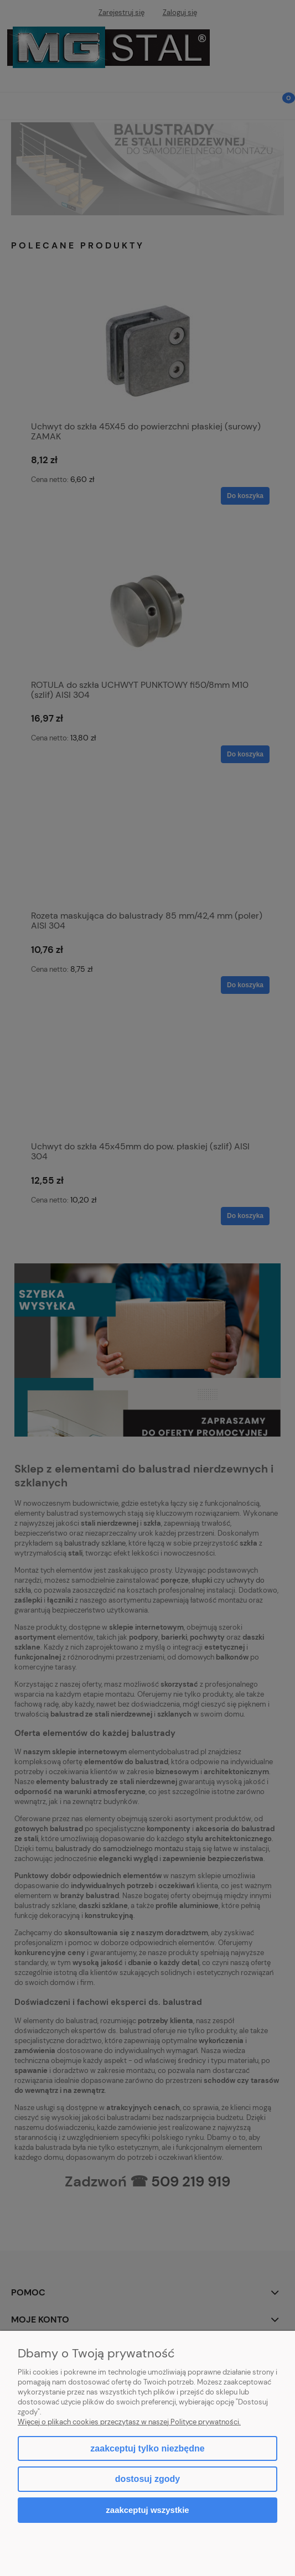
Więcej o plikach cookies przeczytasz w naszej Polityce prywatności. (129, 2422)
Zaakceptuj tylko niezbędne (147, 2448)
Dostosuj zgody (147, 2479)
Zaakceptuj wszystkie (147, 2510)
